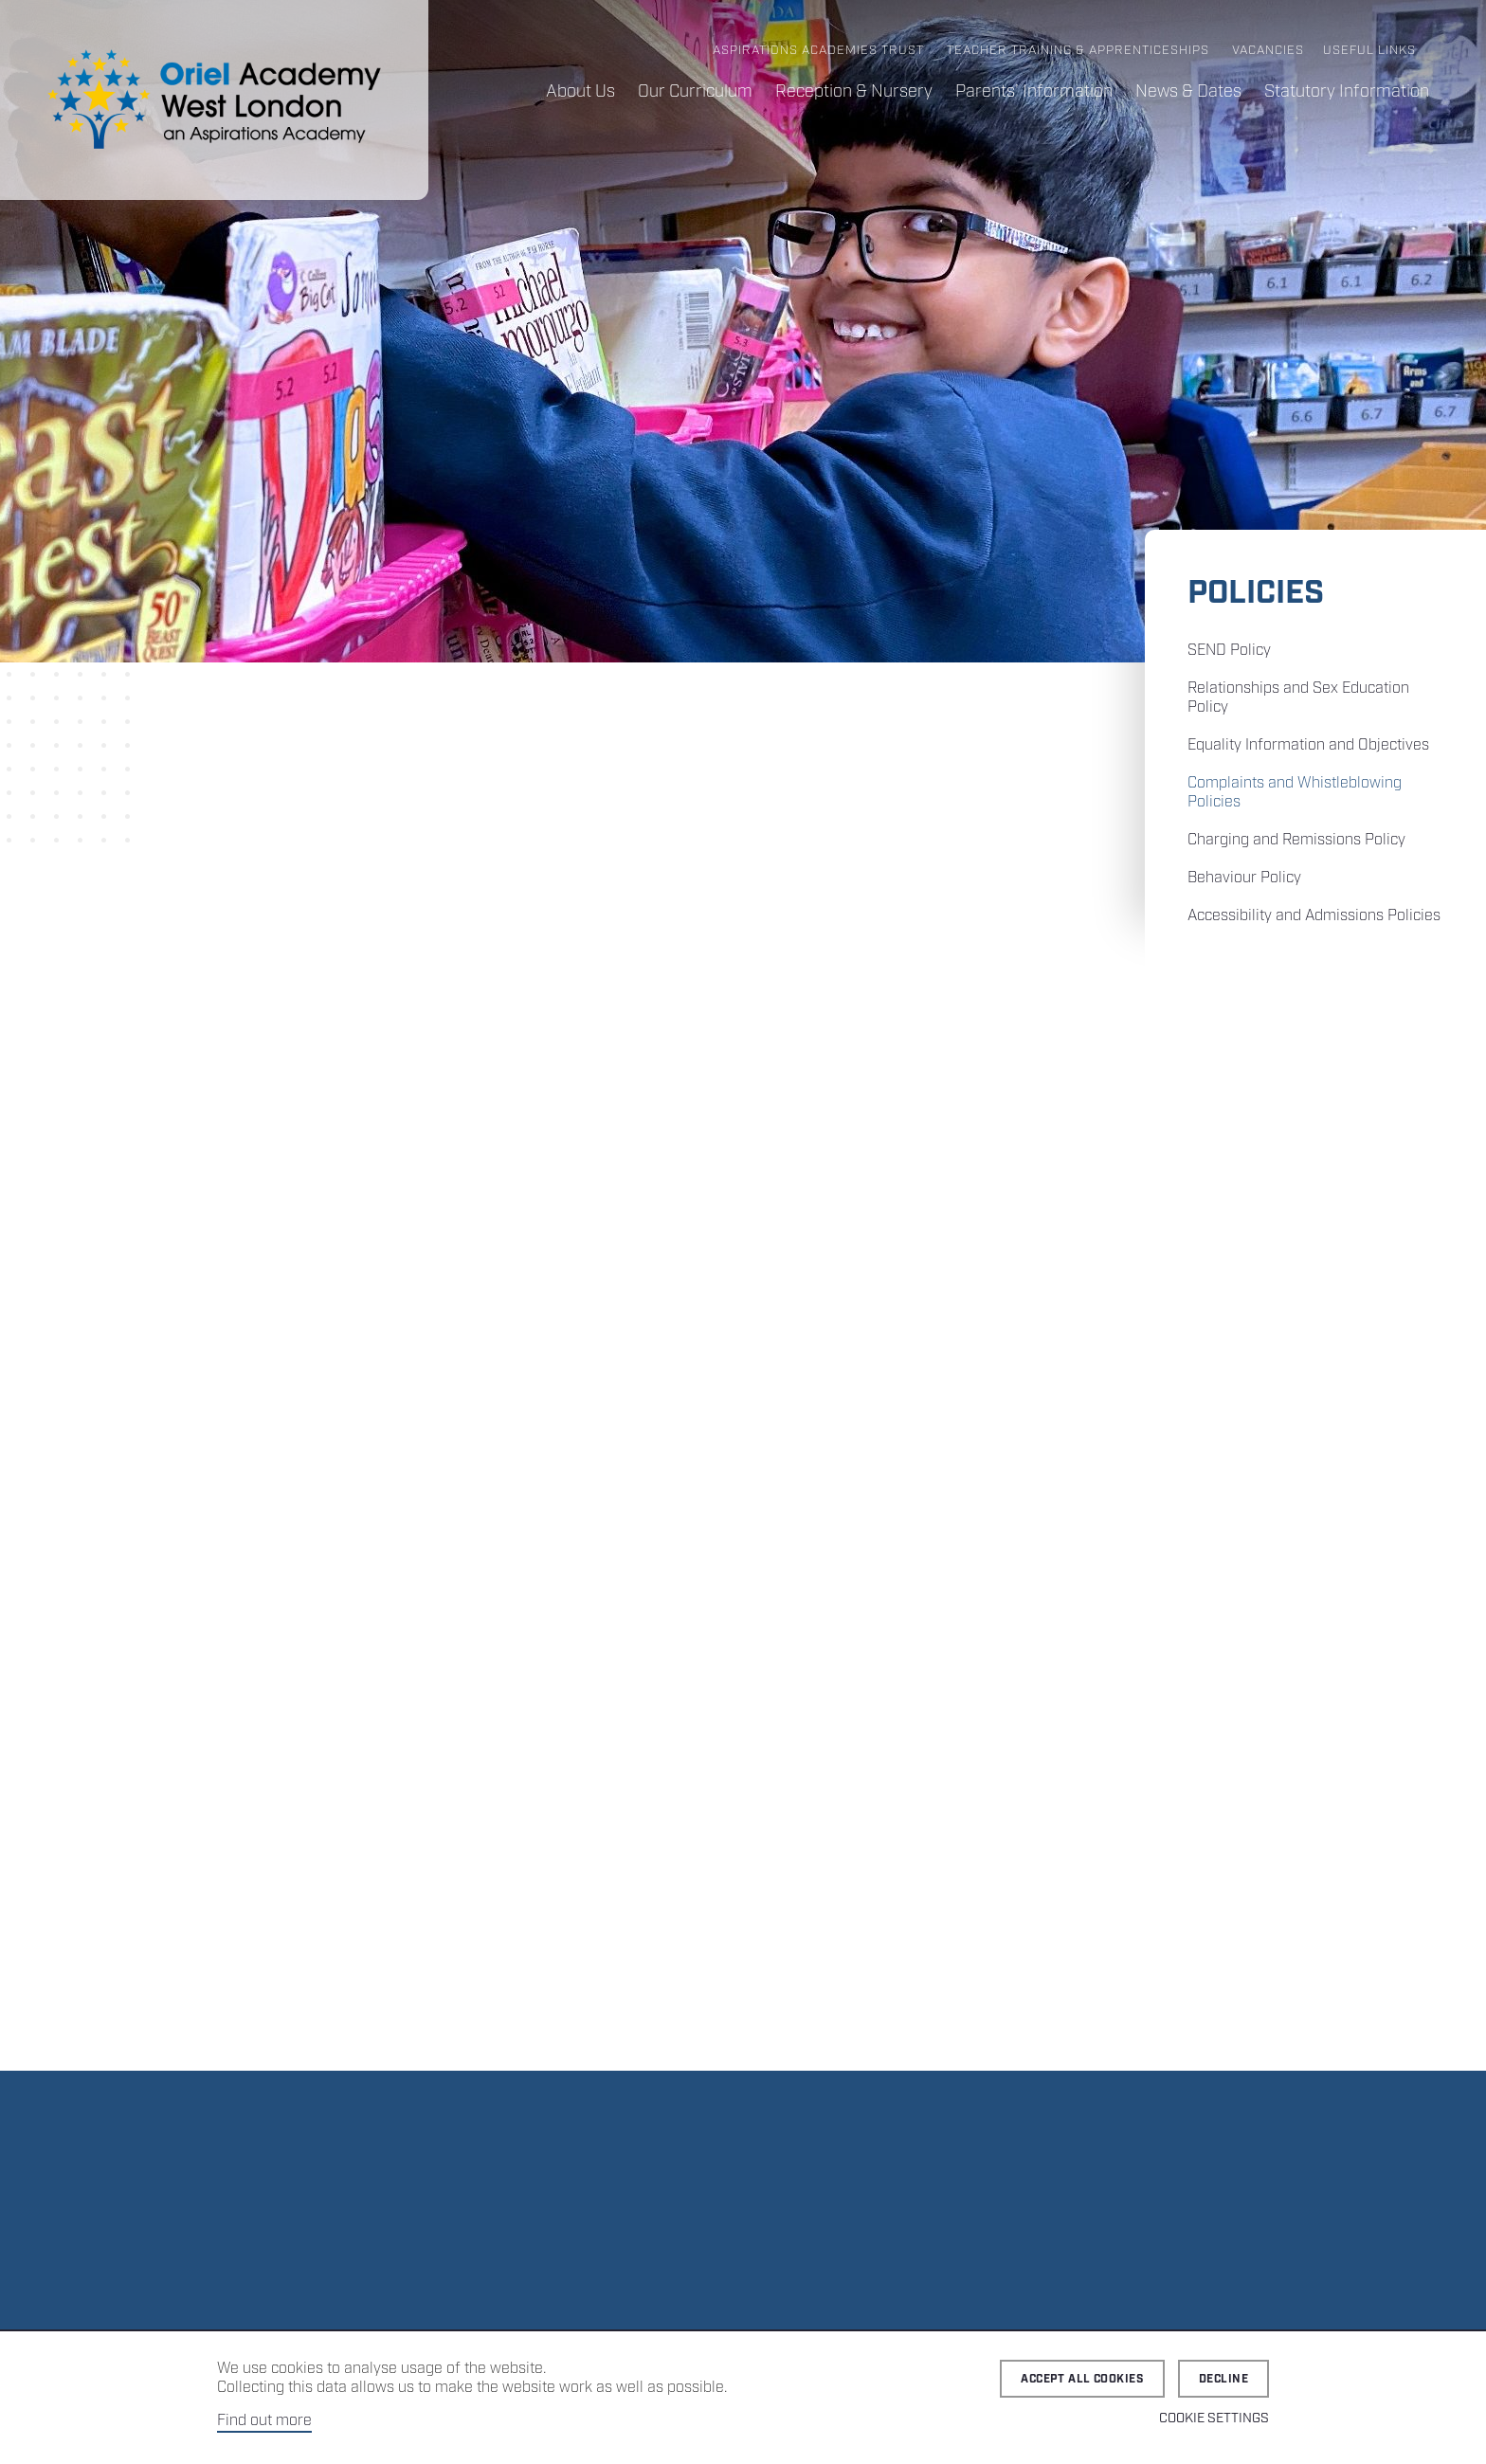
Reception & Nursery (854, 92)
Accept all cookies (1082, 2379)
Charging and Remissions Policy (1296, 840)
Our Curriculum (695, 92)
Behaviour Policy (1244, 878)
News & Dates (1188, 92)
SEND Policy (1229, 651)
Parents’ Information (1034, 92)
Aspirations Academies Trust (818, 51)
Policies (1255, 593)
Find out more (264, 2421)
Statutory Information (1346, 92)
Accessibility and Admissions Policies (1314, 916)
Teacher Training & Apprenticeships (1078, 51)
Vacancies (1268, 51)
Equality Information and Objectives (1308, 745)
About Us (580, 92)
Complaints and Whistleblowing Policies (1294, 792)
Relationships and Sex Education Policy (1298, 698)
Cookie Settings (1214, 2418)
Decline (1223, 2379)
